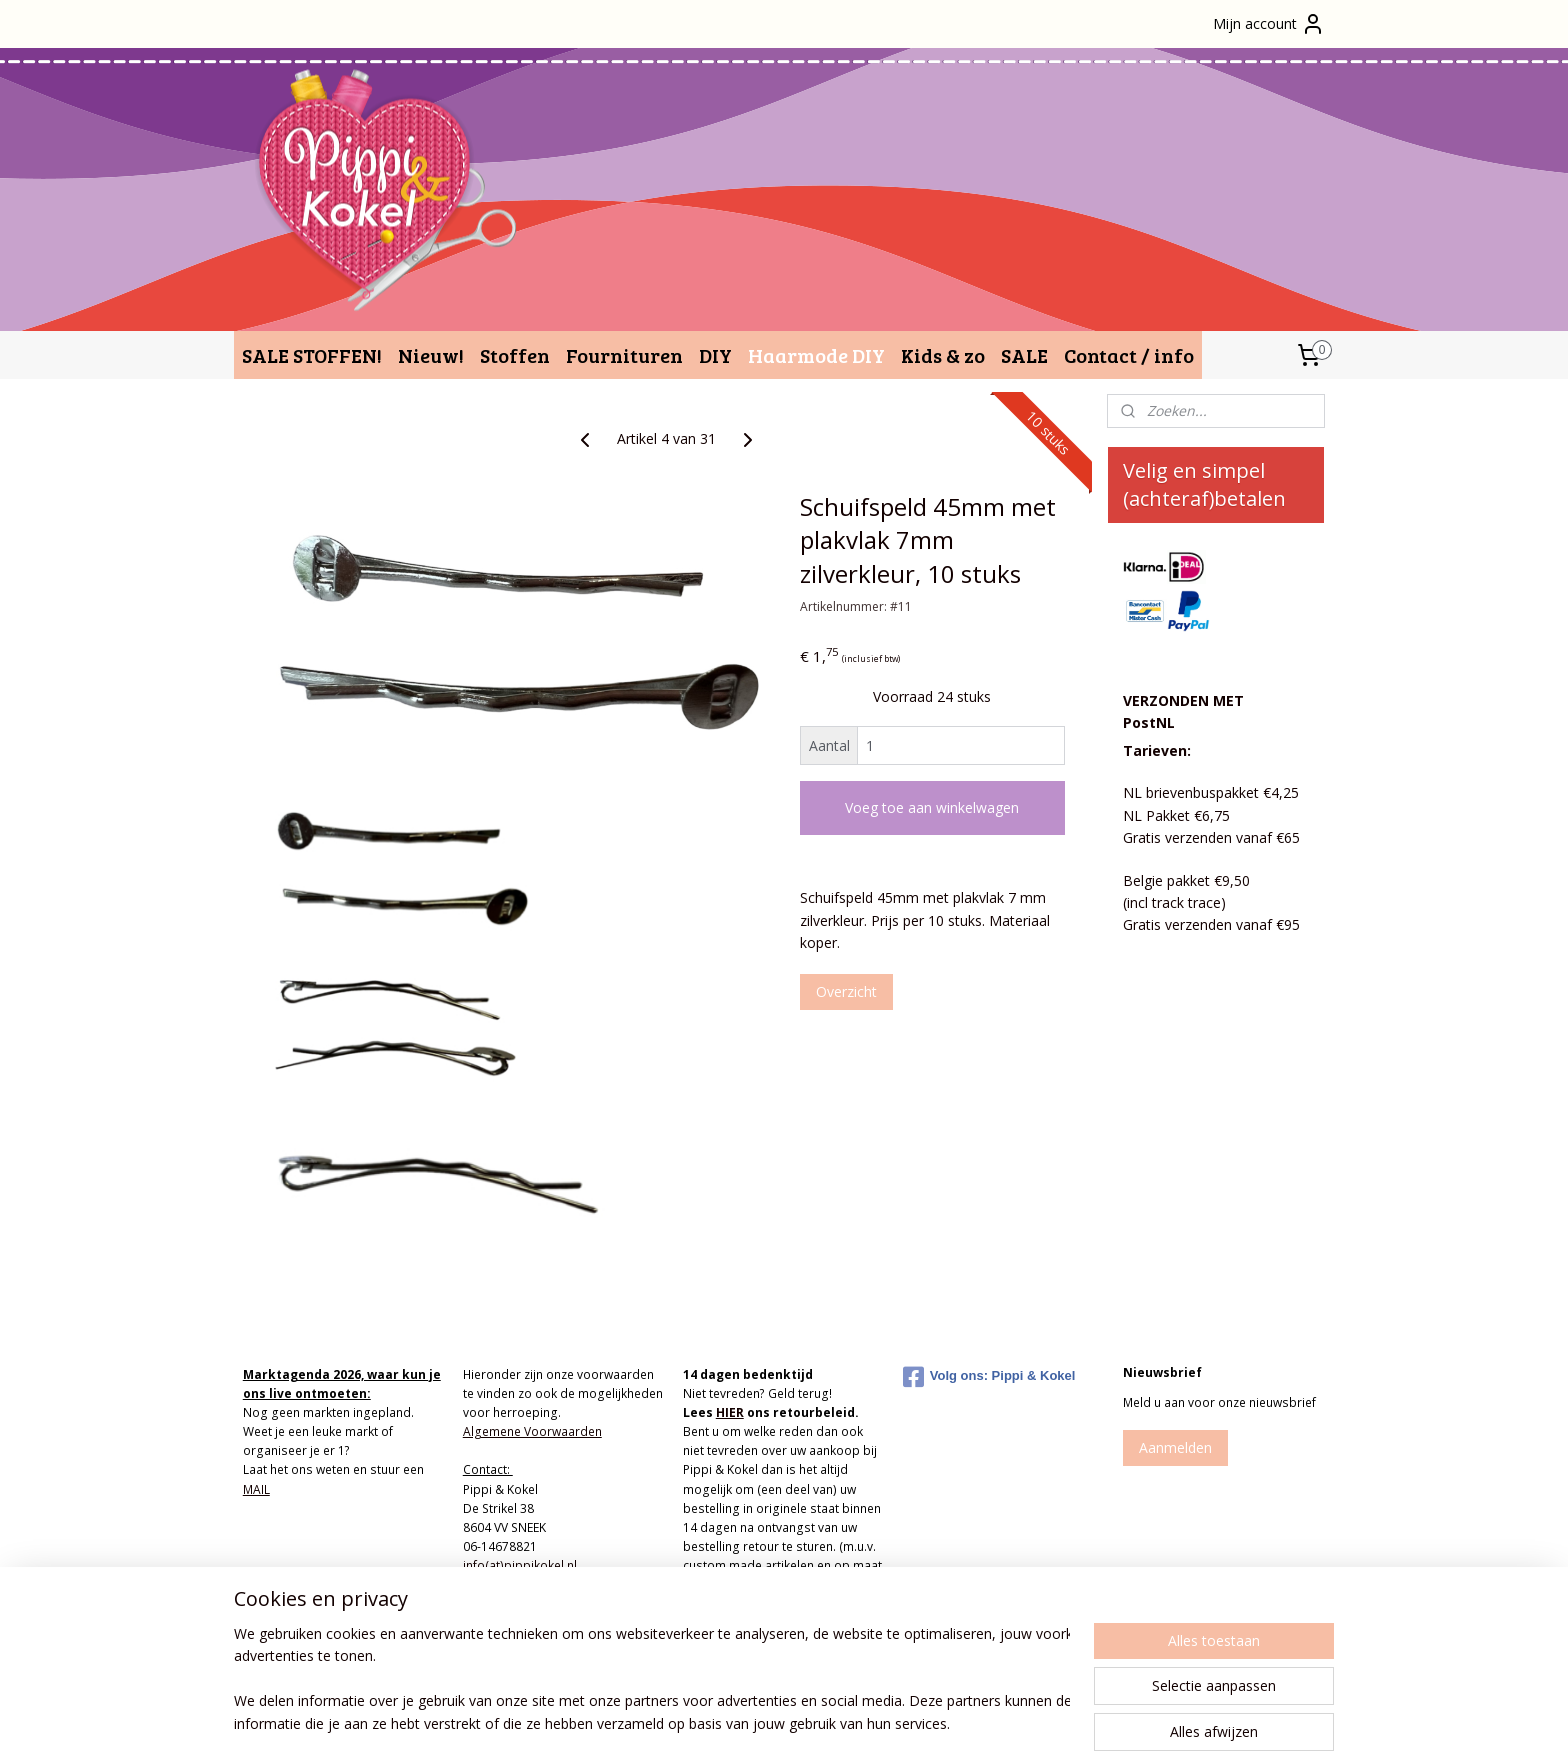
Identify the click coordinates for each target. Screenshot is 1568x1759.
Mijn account (1269, 24)
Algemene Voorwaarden (532, 1431)
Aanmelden (1175, 1447)
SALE (1024, 355)
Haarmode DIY (816, 355)
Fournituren (624, 355)
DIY (715, 355)
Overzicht (846, 991)
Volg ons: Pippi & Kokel (989, 1377)
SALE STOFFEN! (312, 355)
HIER (730, 1412)
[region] (652, 1680)
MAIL (256, 1489)
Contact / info (1129, 355)
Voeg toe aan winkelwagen (932, 807)
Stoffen (515, 355)
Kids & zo (943, 355)
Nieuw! (431, 355)
